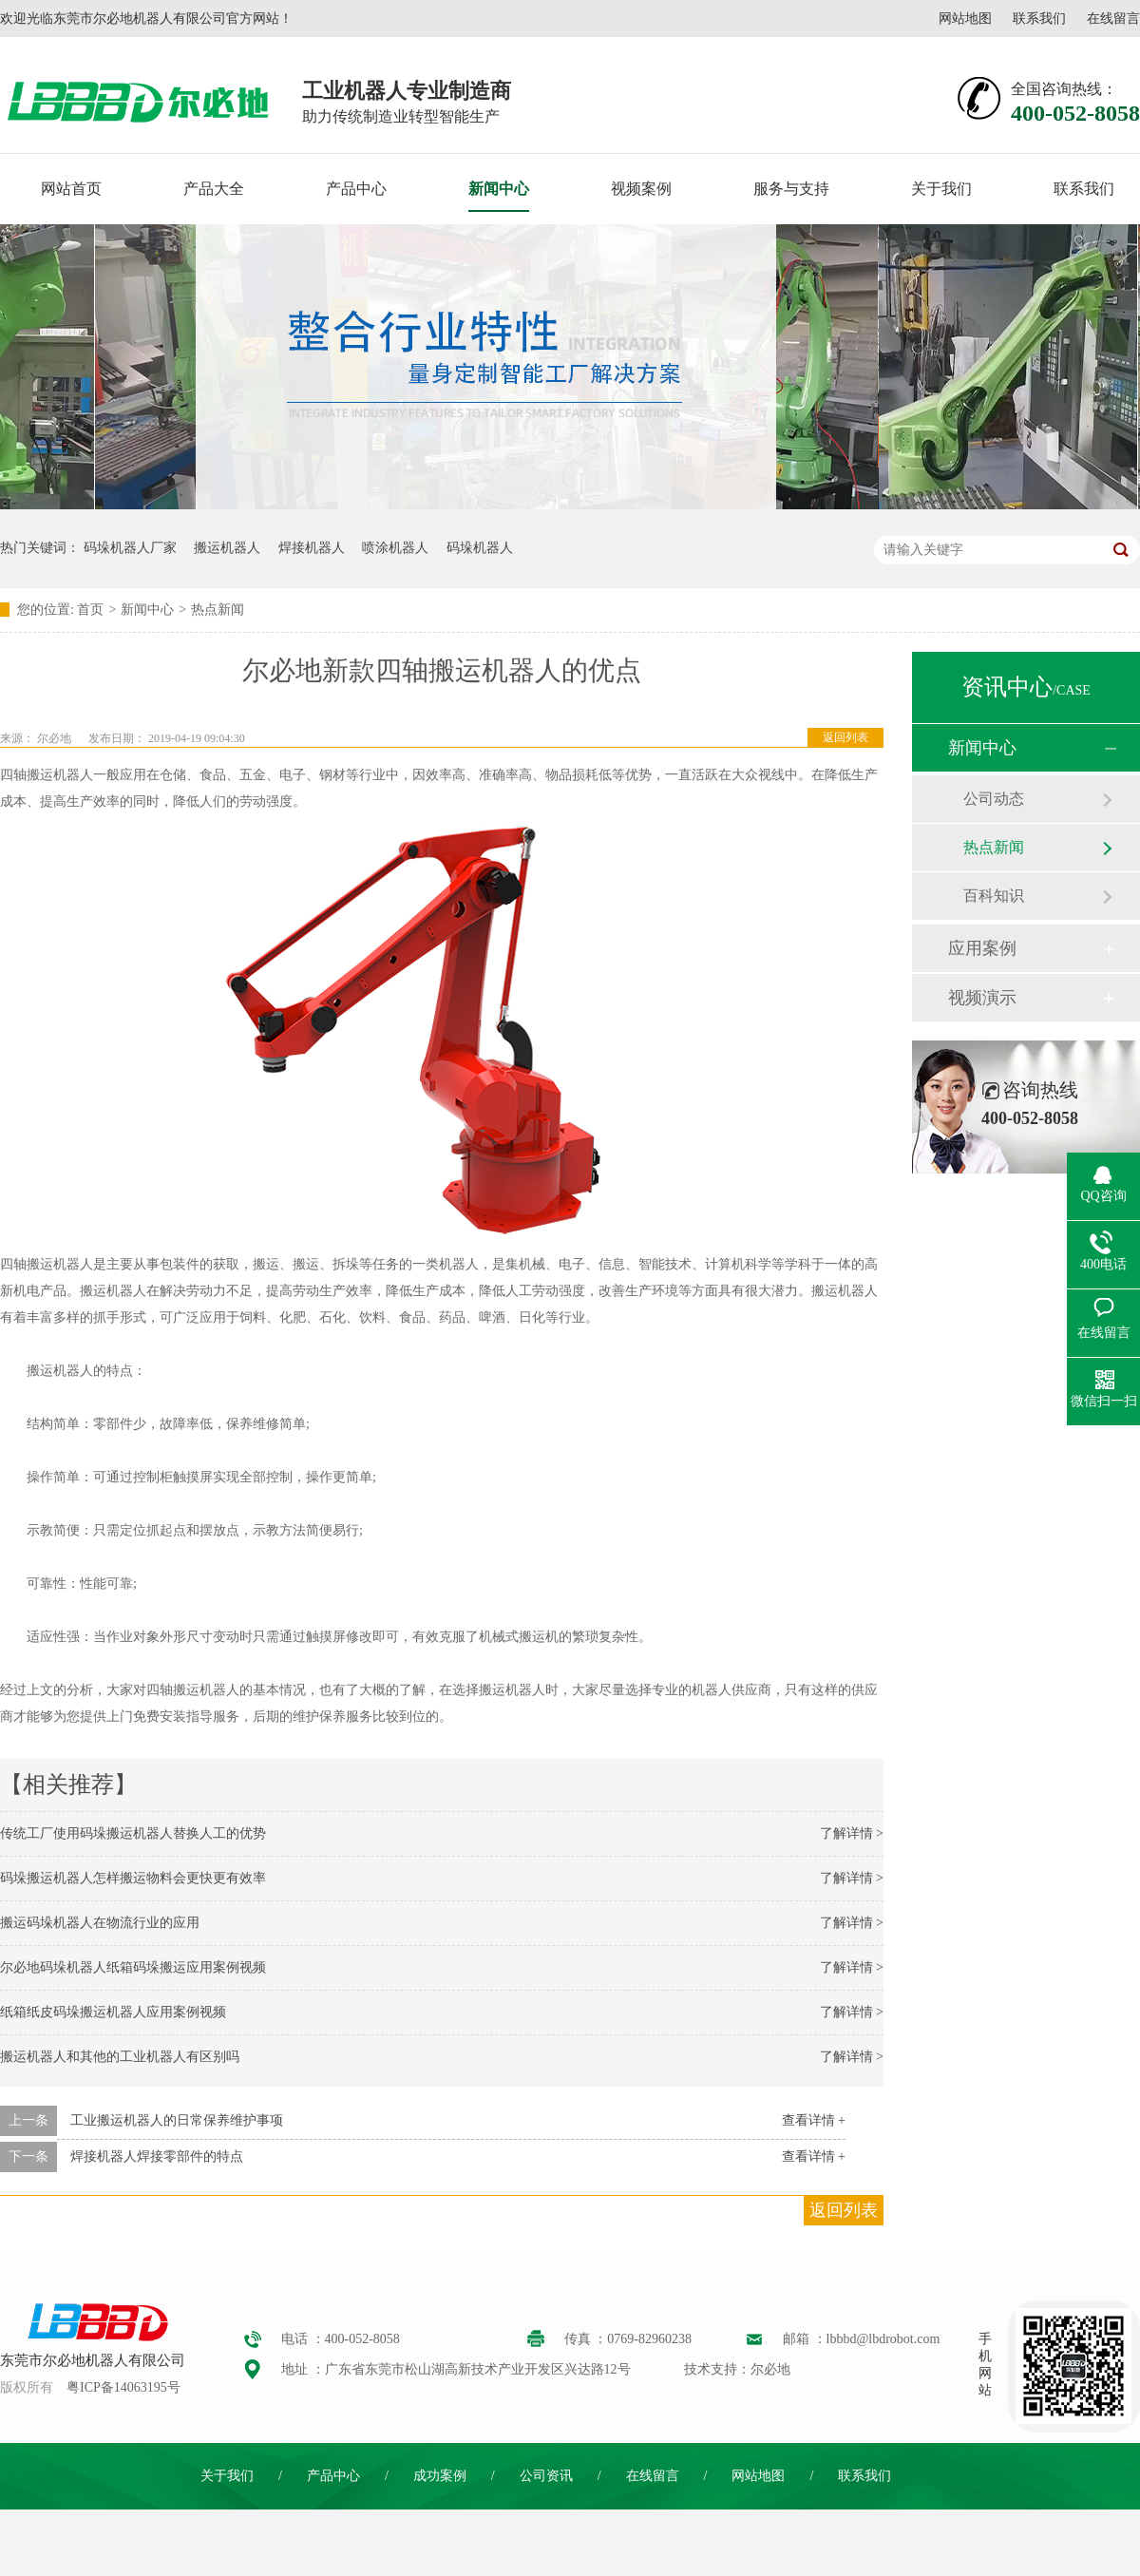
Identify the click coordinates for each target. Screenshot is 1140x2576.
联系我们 (1039, 18)
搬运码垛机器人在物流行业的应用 (100, 1923)
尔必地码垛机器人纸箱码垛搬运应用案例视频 (133, 1967)
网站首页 (71, 189)
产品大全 (213, 189)
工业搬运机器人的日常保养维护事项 (176, 2120)
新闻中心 (498, 189)
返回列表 (845, 737)
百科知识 (993, 895)
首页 (90, 609)
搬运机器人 (227, 548)
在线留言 (1113, 18)
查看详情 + (814, 2120)
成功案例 (439, 2476)
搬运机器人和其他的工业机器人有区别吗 (119, 2057)
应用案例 (982, 948)
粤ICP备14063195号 (123, 2387)
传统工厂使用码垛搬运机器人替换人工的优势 (133, 1833)
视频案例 (641, 189)
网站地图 (965, 18)
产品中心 (356, 189)
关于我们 (941, 189)
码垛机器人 (479, 548)
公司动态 (993, 799)
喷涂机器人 (395, 548)
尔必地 (54, 738)
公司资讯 (546, 2476)
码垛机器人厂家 (130, 548)
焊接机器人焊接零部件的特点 (156, 2156)
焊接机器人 (311, 548)
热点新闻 (217, 609)
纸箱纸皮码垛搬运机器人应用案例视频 (113, 2012)
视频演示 (982, 997)
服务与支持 (791, 189)
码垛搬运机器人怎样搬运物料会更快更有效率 (133, 1878)
